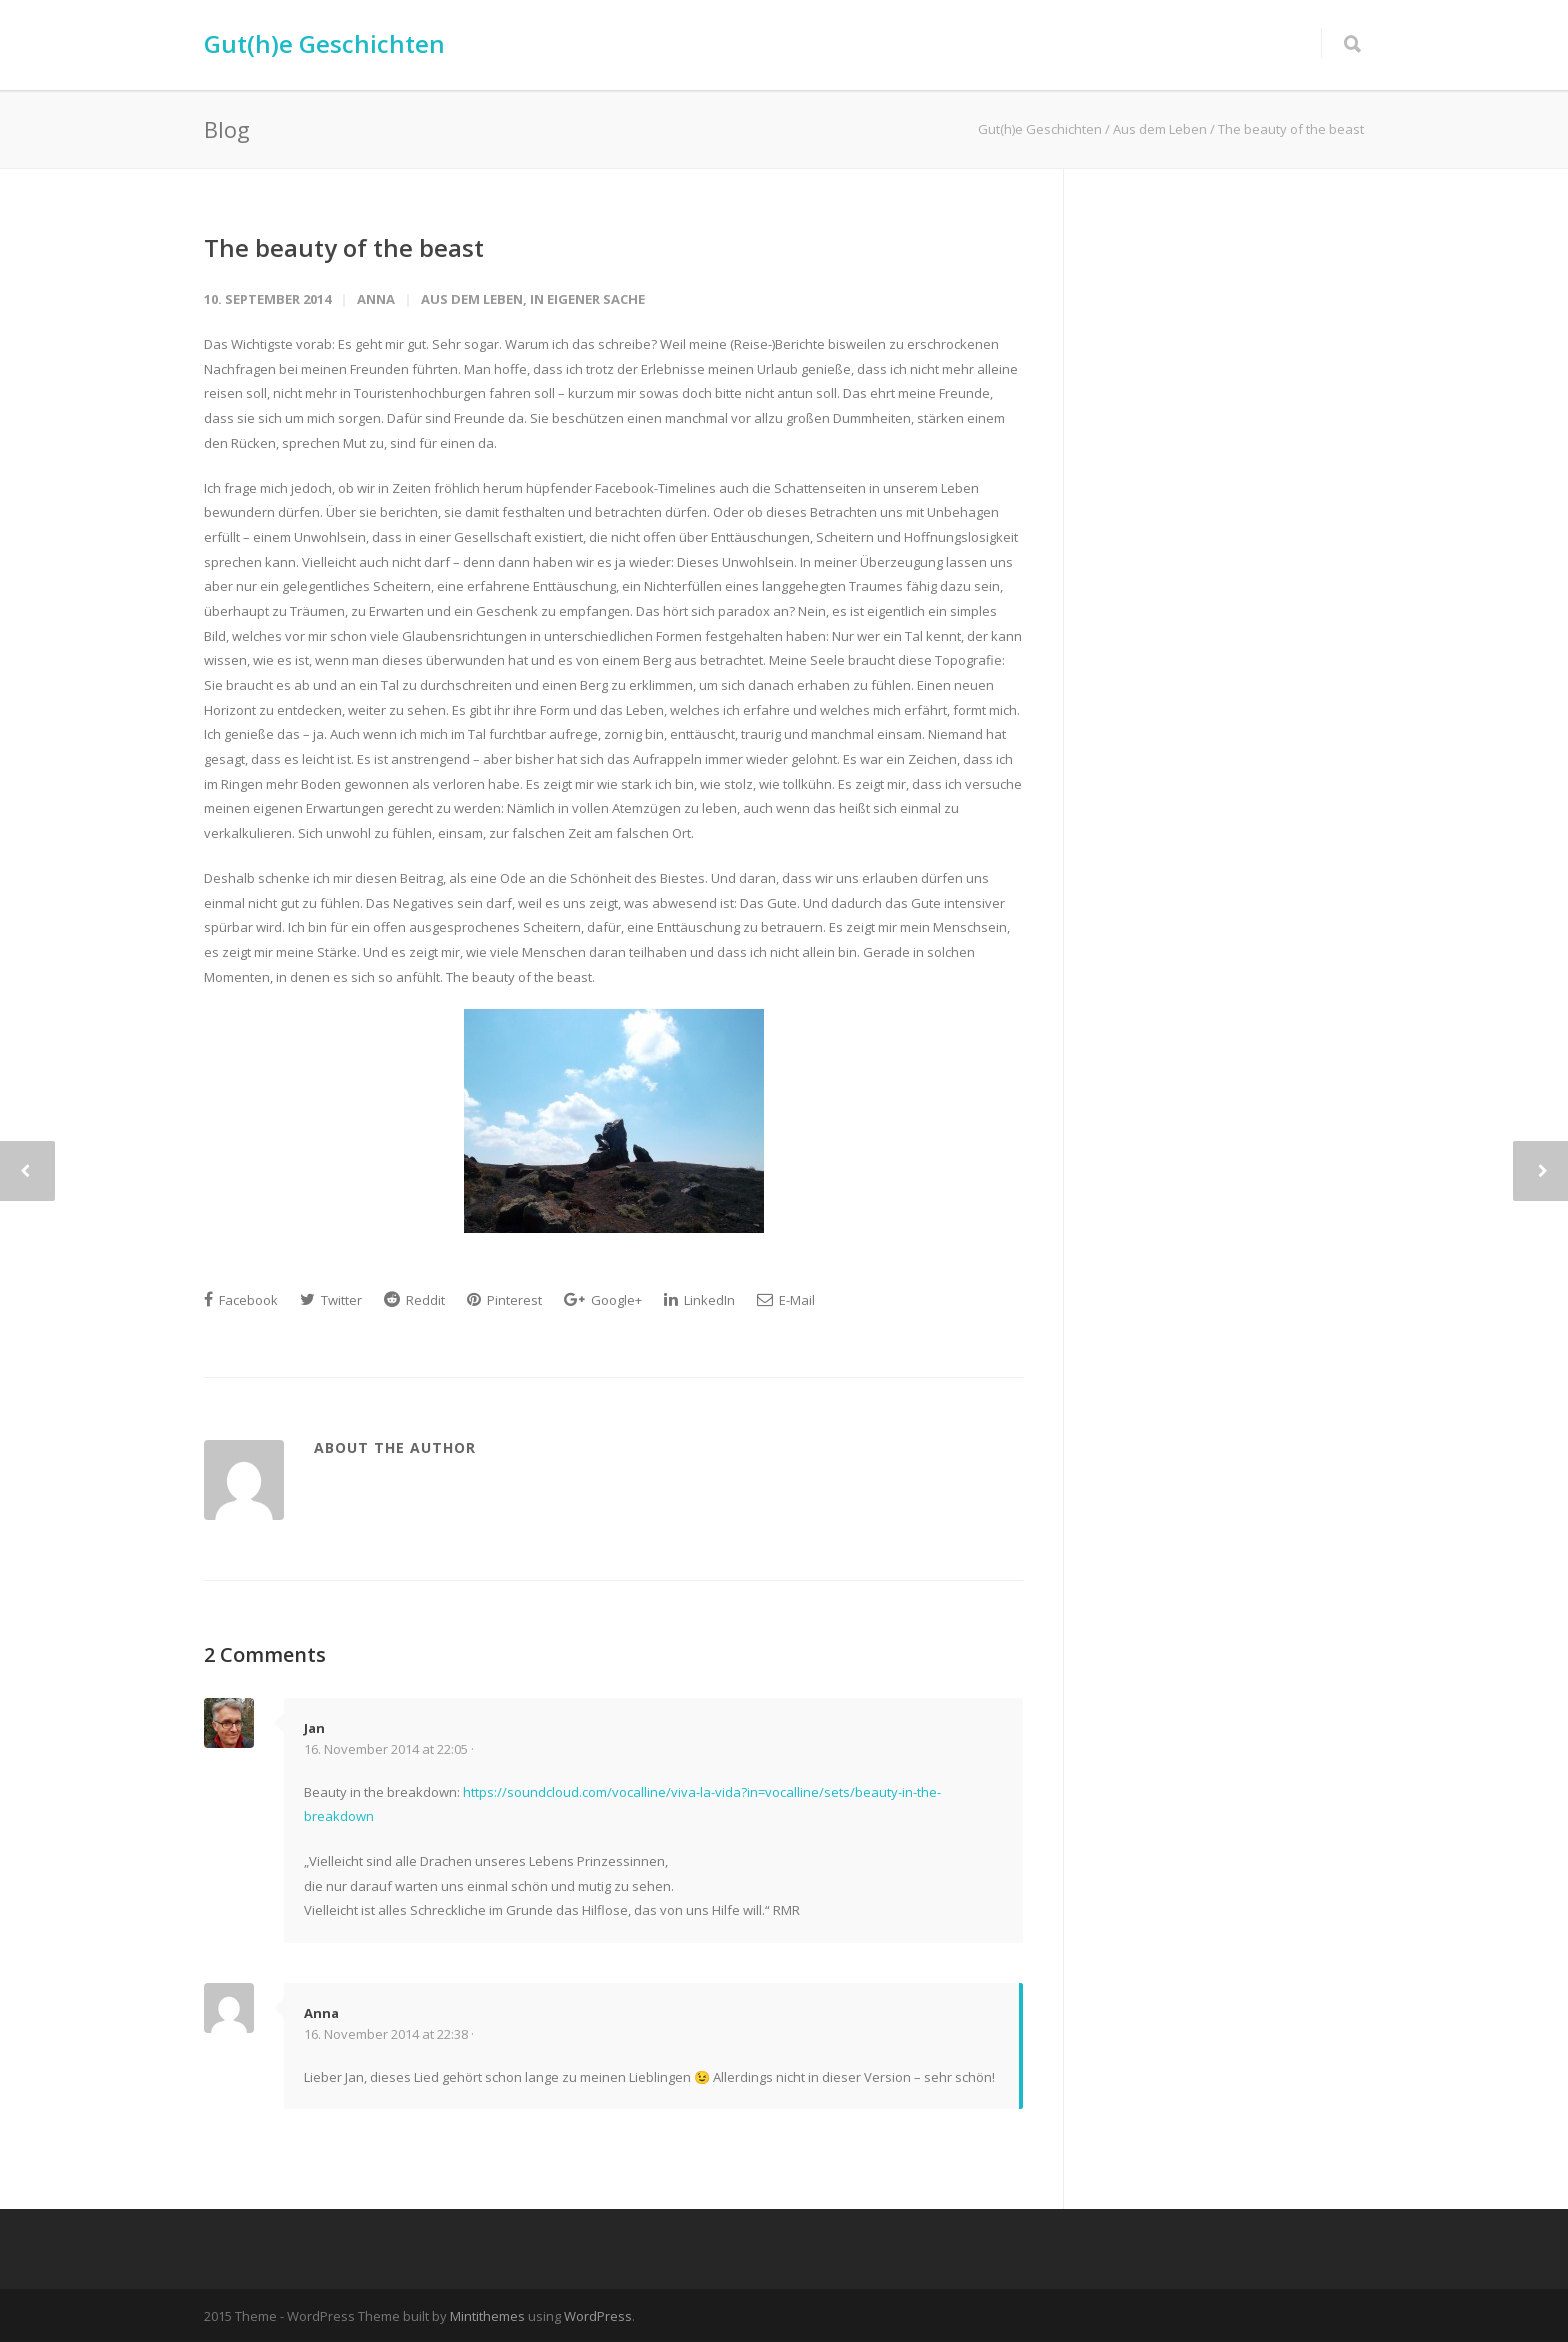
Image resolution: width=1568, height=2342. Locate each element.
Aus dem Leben (472, 299)
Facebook (241, 1300)
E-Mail (786, 1300)
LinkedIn (699, 1300)
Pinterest (504, 1300)
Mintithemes (487, 2316)
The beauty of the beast (344, 247)
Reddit (414, 1300)
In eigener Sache (587, 299)
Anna (376, 299)
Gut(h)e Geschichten (324, 43)
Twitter (331, 1300)
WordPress (598, 2316)
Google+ (603, 1300)
